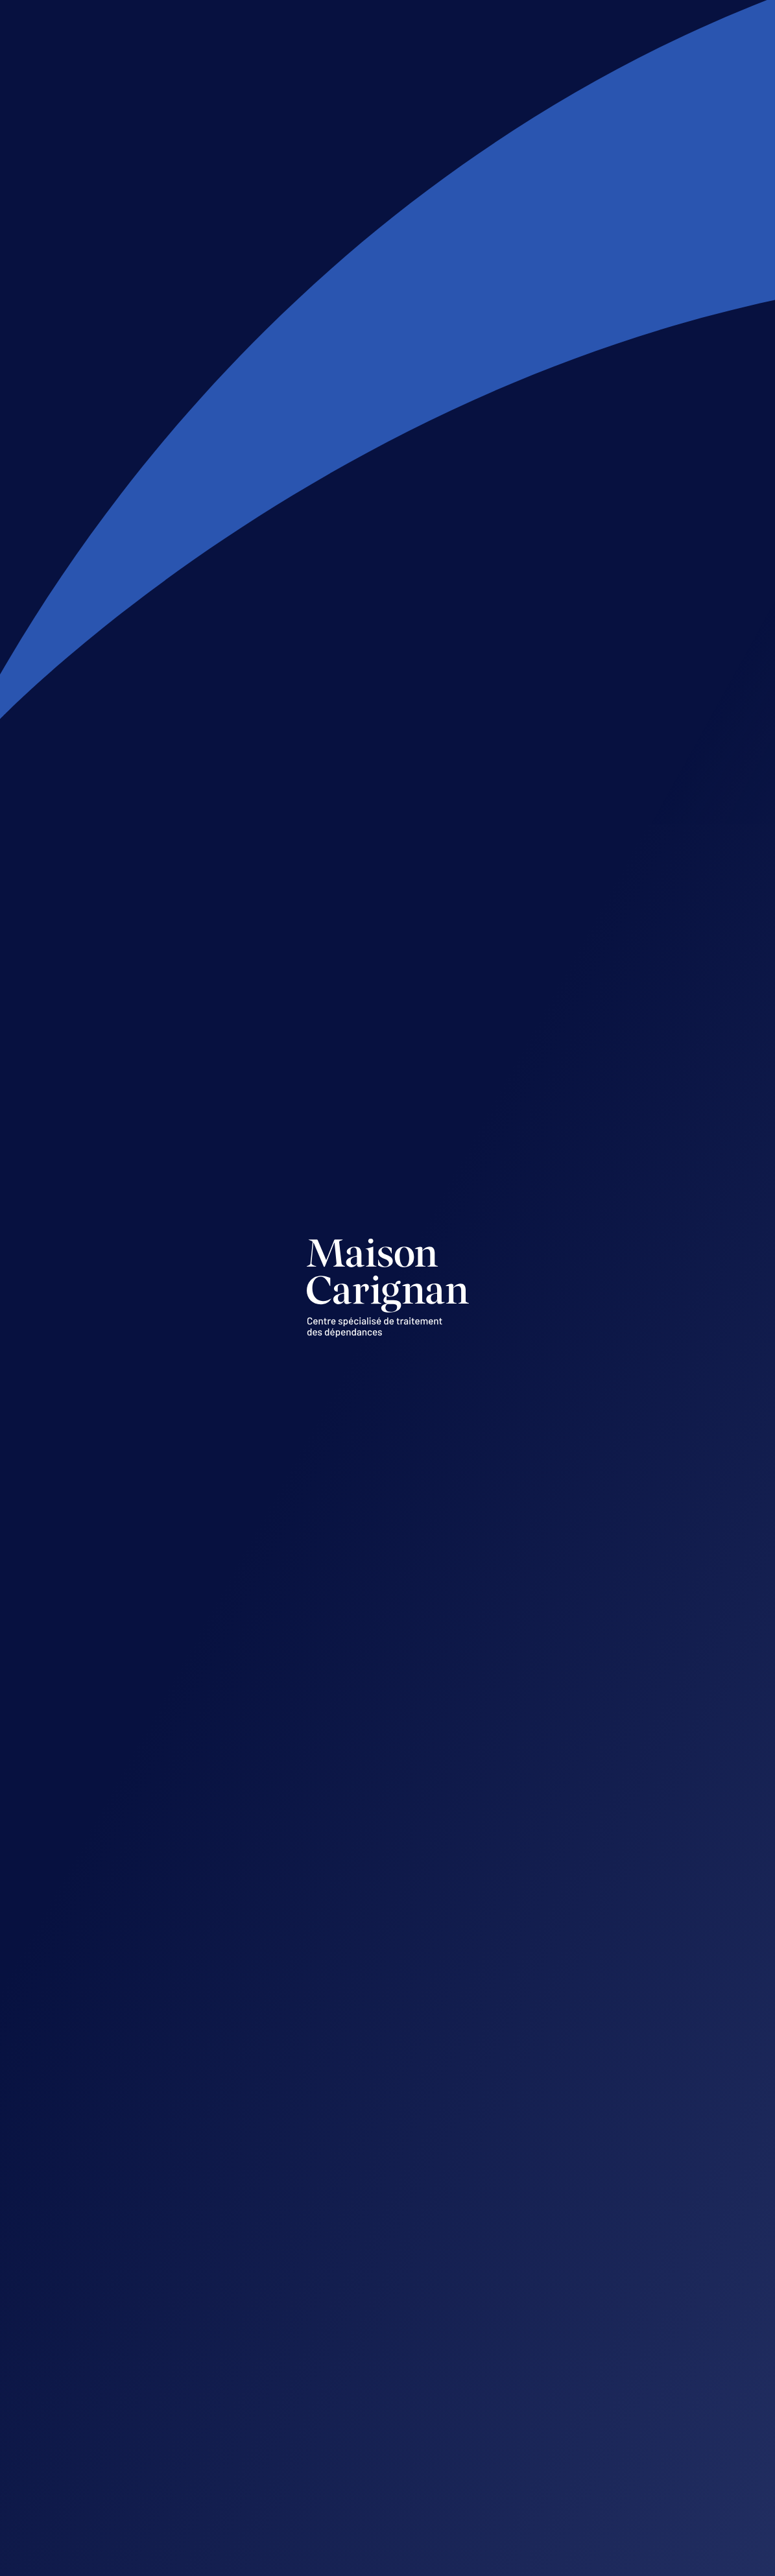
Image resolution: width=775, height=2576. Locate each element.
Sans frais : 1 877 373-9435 (382, 2411)
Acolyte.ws (668, 2562)
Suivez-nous (134, 2341)
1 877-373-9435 (243, 383)
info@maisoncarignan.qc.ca (386, 2356)
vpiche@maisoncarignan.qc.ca (605, 2467)
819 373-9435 (351, 2389)
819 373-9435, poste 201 (588, 2489)
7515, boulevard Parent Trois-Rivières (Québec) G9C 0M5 (388, 2306)
